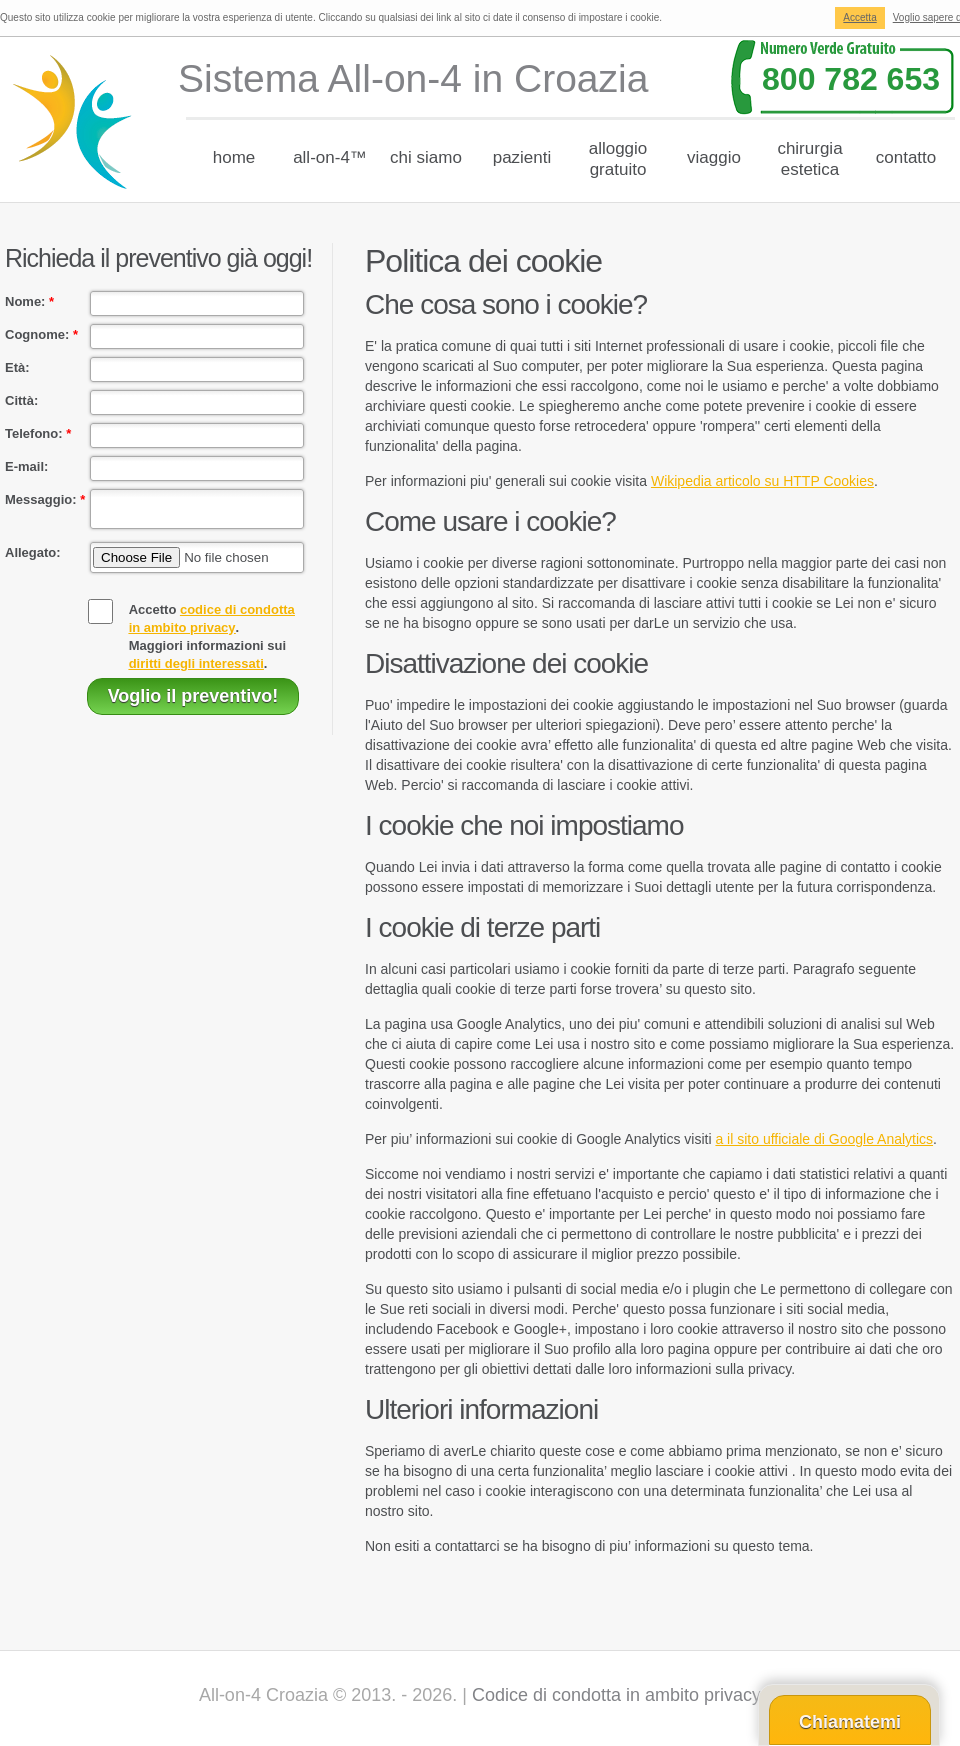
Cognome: (41, 334)
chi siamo (426, 157)
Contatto (906, 157)
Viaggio (714, 157)
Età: (17, 367)
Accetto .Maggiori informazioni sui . (212, 642)
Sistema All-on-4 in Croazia (413, 78)
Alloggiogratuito (618, 159)
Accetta (859, 17)
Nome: (29, 301)
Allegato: (33, 558)
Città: (21, 400)
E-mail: (26, 466)
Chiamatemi (850, 1722)
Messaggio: (45, 499)
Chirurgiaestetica (809, 159)
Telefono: (38, 433)
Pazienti (522, 157)
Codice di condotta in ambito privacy (616, 1695)
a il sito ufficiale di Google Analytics (824, 1139)
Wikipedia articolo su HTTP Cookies (762, 481)
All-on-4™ (330, 157)
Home (234, 157)
